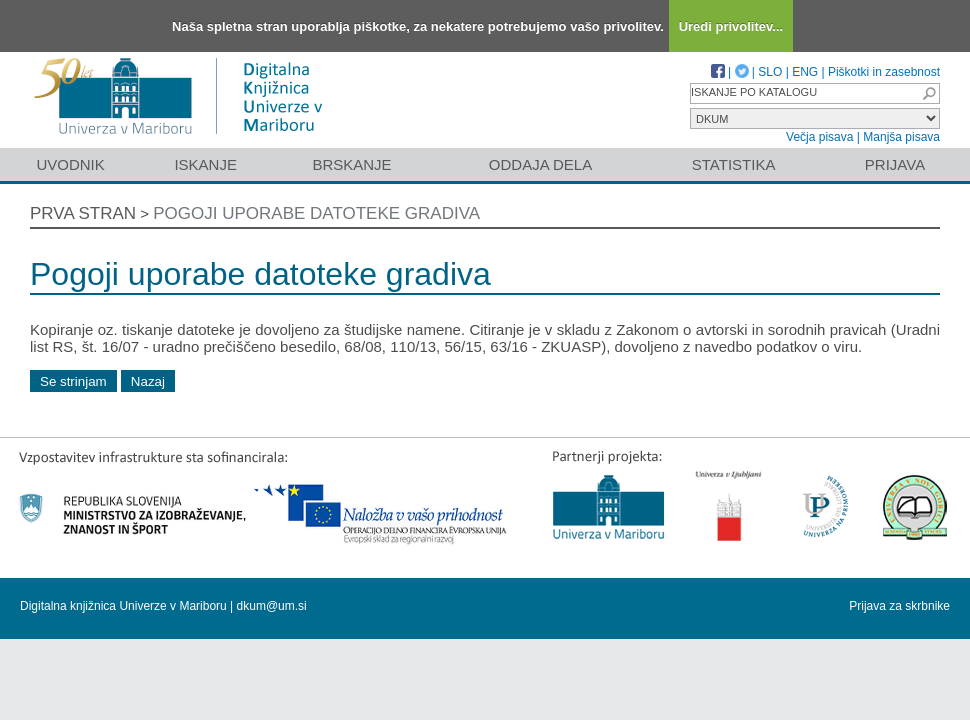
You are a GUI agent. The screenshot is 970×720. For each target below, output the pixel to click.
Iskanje (205, 164)
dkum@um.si (272, 606)
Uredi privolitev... (731, 26)
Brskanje (351, 164)
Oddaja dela (540, 164)
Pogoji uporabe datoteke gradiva (316, 213)
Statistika (734, 164)
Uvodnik (70, 164)
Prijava (895, 164)
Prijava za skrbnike (899, 606)
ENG (805, 72)
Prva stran (83, 213)
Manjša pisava (901, 137)
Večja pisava (819, 137)
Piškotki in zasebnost (884, 72)
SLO (770, 72)
